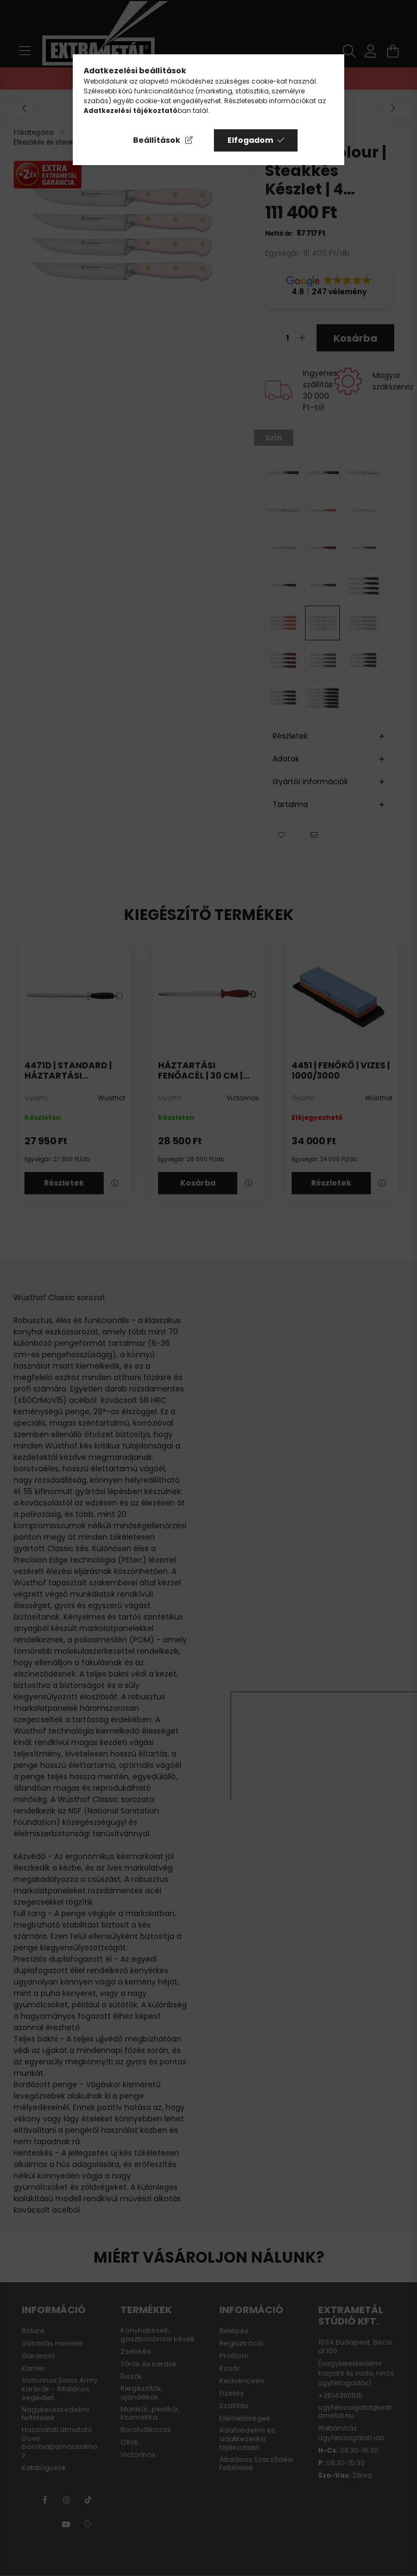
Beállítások (156, 140)
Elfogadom (250, 140)
